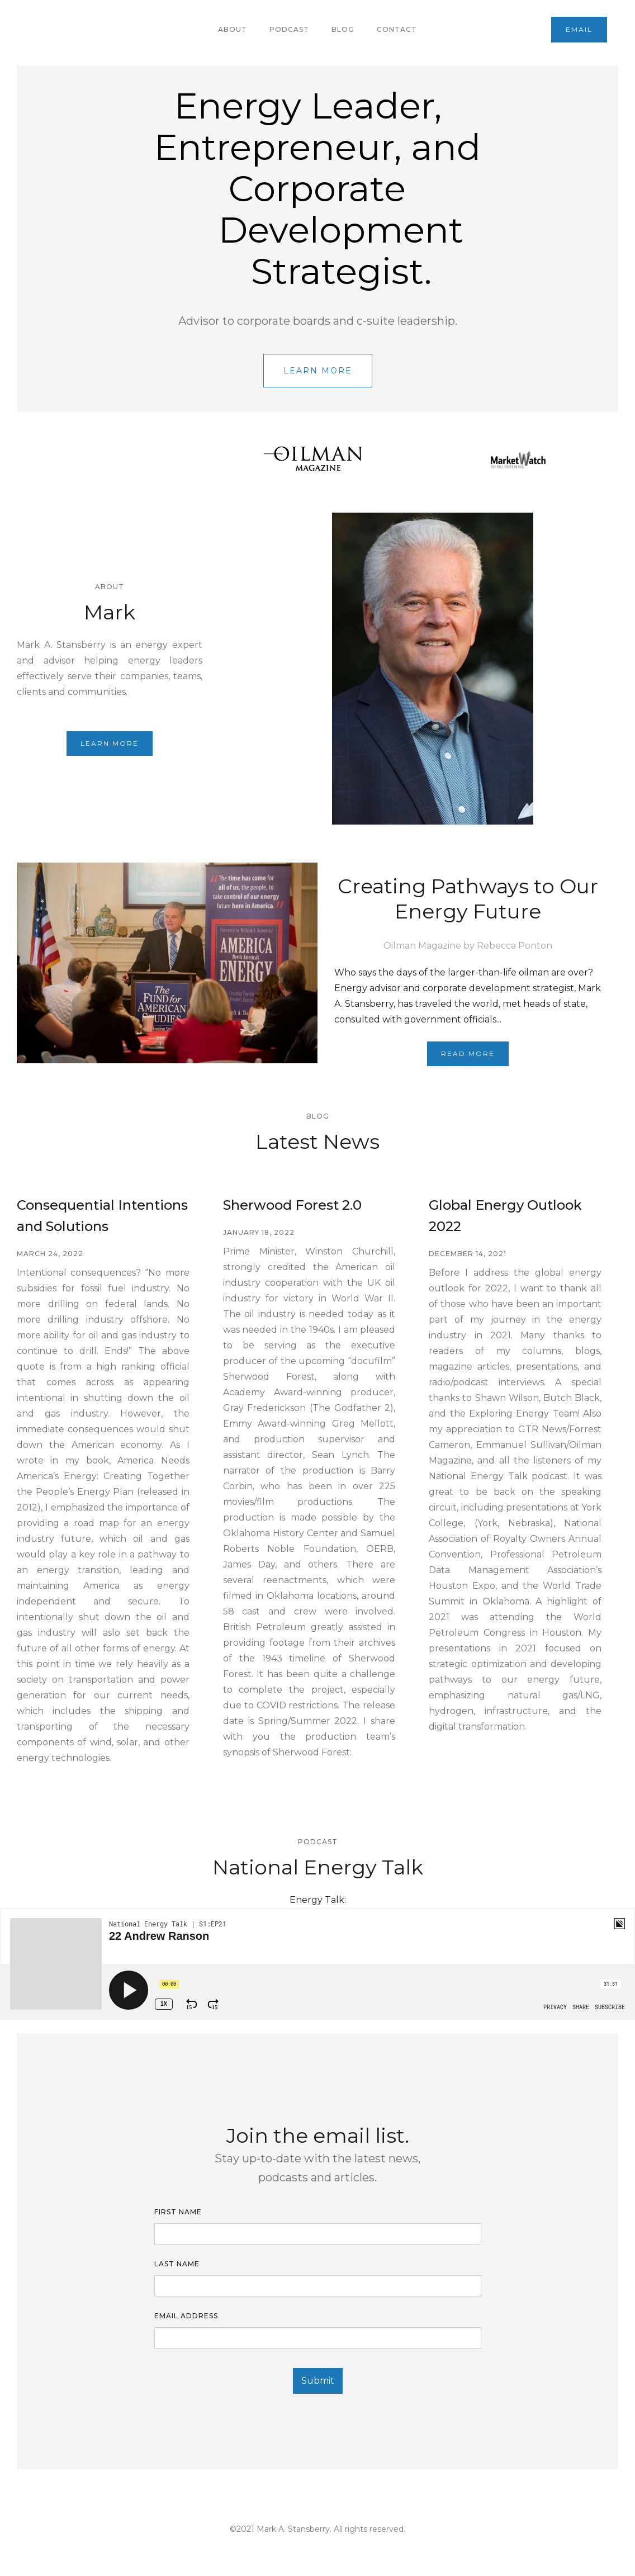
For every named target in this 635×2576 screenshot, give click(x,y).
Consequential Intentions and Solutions (102, 1215)
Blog (342, 29)
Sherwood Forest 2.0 (292, 1205)
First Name (178, 2212)
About (232, 29)
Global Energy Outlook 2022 (505, 1215)
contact (397, 29)
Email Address (186, 2316)
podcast (289, 29)
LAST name (177, 2264)
